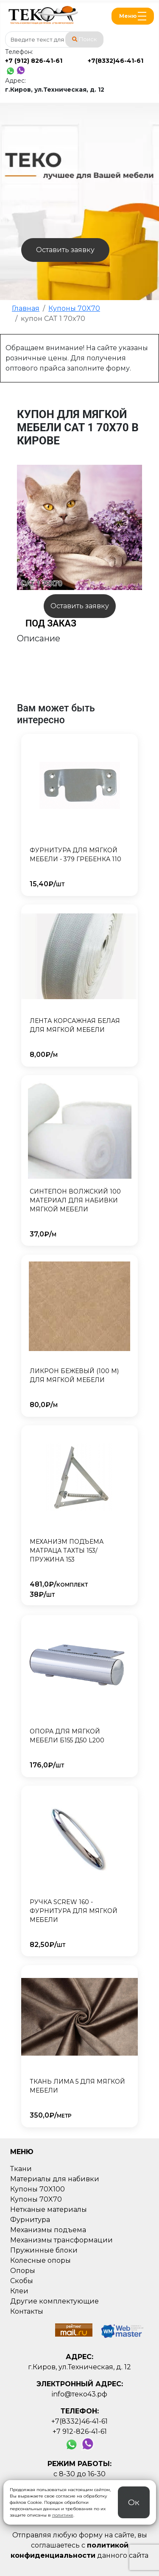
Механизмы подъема (48, 2230)
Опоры (22, 2271)
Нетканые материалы (48, 2209)
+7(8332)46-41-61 (115, 61)
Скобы (21, 2281)
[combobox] (54, 39)
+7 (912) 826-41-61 (33, 61)
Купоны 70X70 (36, 2199)
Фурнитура (30, 2220)
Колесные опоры (40, 2260)
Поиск (84, 39)
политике (62, 2515)
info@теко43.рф (79, 2394)
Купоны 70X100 (37, 2189)
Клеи (19, 2291)
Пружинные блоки (44, 2250)
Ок (133, 2502)
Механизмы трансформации (61, 2240)
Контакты (26, 2311)
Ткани (21, 2169)
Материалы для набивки (54, 2179)
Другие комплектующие (54, 2301)
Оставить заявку (65, 250)
